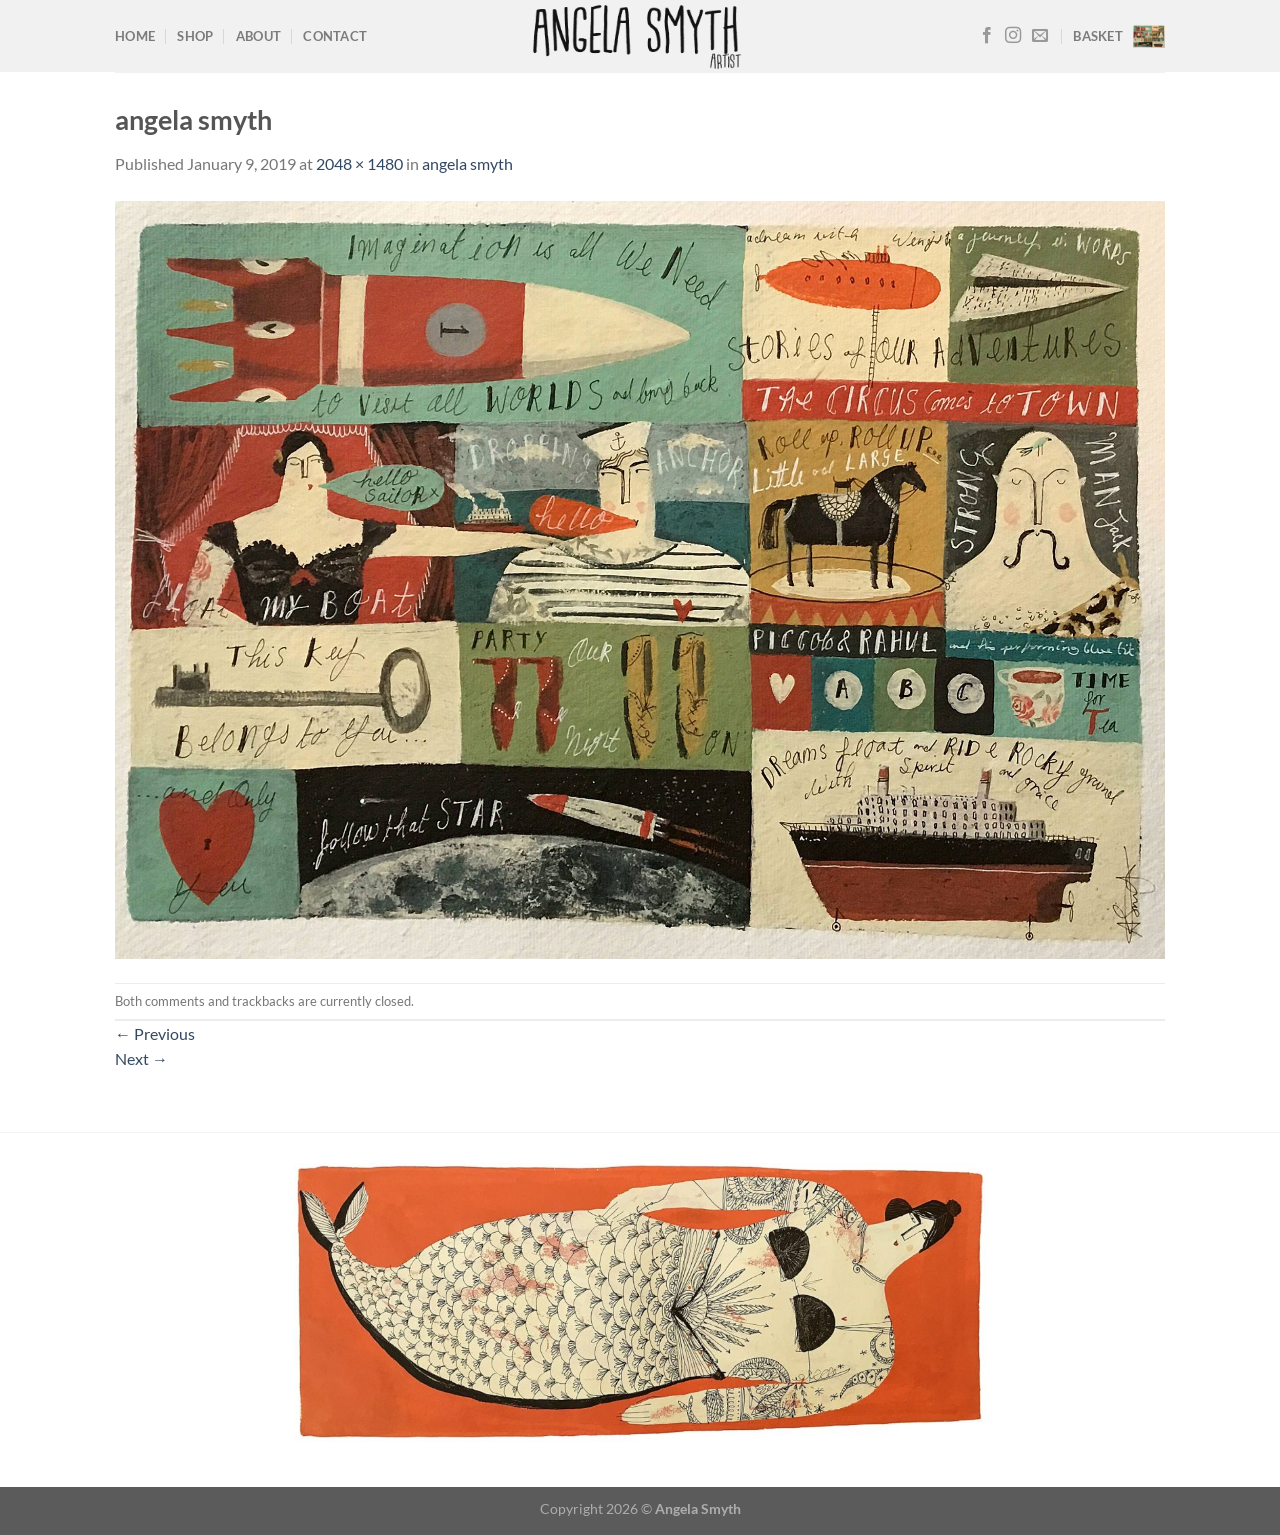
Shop (195, 36)
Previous (155, 1033)
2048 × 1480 (359, 163)
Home (135, 36)
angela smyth (467, 163)
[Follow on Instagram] (1013, 36)
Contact (335, 36)
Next (141, 1058)
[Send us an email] (1040, 36)
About (258, 36)
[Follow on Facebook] (987, 36)
